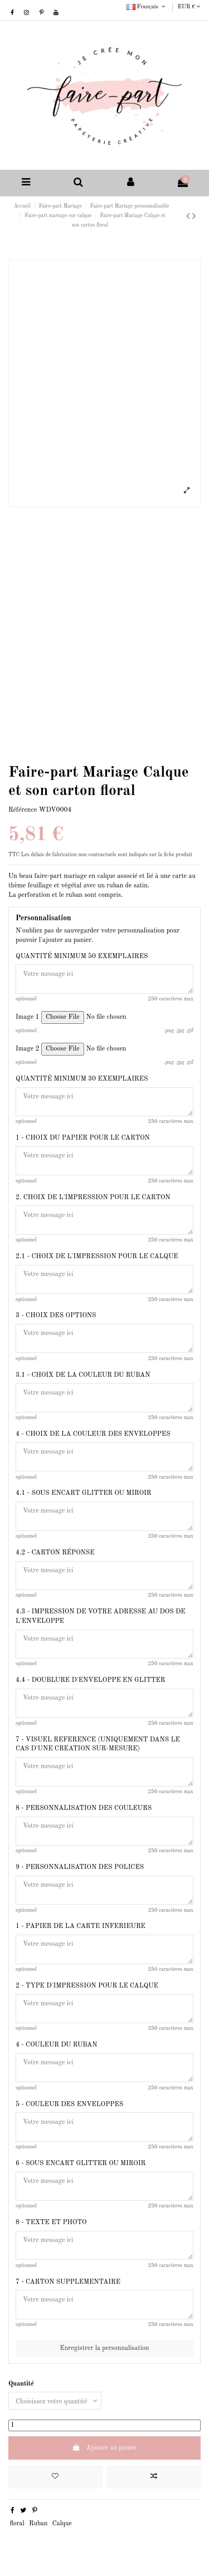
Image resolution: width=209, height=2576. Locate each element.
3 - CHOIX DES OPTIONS (56, 1315)
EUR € (189, 6)
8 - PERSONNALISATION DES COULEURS (84, 1808)
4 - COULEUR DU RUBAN (57, 2045)
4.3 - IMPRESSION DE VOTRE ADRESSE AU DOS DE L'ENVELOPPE (101, 1616)
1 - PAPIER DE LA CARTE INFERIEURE (80, 1926)
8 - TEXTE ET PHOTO (51, 2222)
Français (147, 6)
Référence (22, 810)
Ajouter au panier (104, 2447)
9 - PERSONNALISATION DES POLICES (80, 1867)
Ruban (38, 2523)
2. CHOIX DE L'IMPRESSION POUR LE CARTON (93, 1197)
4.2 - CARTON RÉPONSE (55, 1552)
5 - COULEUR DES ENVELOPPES (69, 2104)
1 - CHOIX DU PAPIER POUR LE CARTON (83, 1138)
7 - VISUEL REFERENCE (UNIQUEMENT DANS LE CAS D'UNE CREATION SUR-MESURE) (98, 1744)
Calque (62, 2523)
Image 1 (28, 1017)
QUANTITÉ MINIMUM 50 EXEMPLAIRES (82, 956)
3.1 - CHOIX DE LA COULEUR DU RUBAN (83, 1375)
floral (16, 2523)
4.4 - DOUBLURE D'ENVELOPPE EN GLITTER (90, 1680)
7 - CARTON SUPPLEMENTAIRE (68, 2282)
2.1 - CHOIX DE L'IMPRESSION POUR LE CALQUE (97, 1256)
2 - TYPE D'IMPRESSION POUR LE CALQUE (87, 1986)
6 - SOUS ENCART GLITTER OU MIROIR (80, 2163)
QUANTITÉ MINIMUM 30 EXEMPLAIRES (82, 1079)
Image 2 (28, 1049)
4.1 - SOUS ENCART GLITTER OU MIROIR (83, 1493)
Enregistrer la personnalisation (104, 2348)
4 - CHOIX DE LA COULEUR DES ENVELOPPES (93, 1434)
